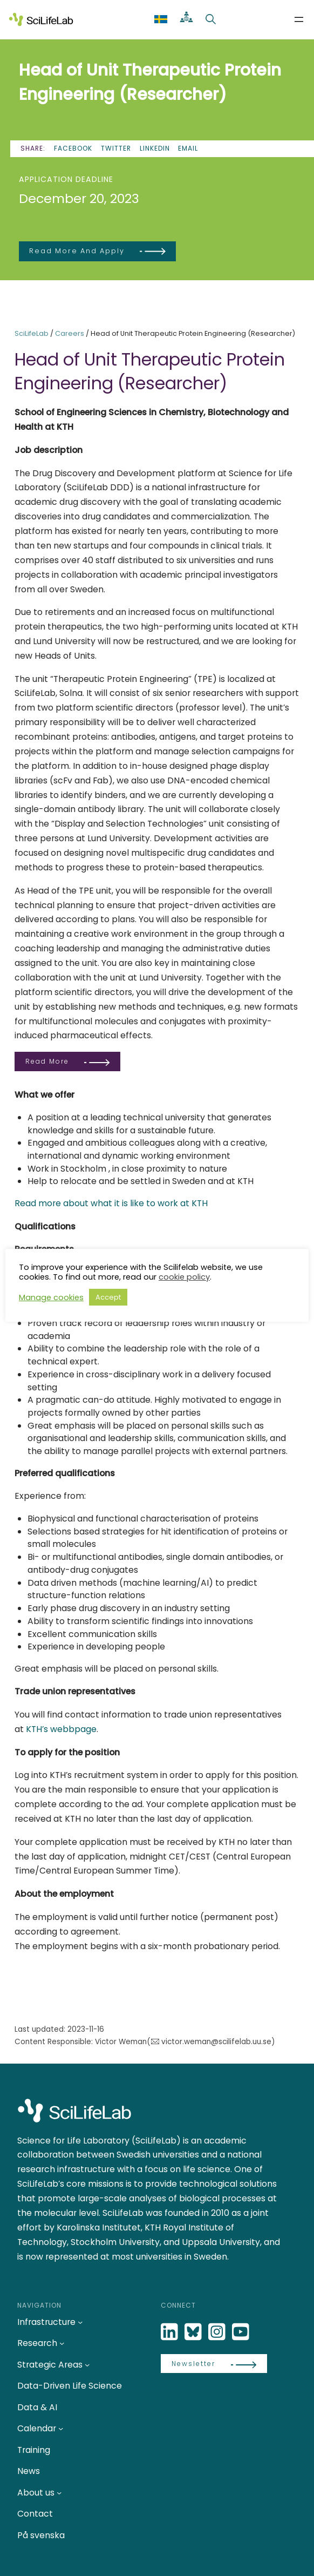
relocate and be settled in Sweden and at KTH (157, 1181)
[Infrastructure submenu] (80, 2322)
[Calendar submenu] (60, 2428)
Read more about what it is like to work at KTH (111, 1203)
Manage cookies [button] (51, 1297)
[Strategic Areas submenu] (87, 2364)
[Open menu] (298, 19)
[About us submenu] (59, 2492)
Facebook (73, 148)
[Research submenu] (61, 2343)
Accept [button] (108, 1297)
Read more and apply (77, 250)
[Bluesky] (194, 2332)
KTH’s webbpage (61, 1729)
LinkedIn (155, 148)
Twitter (116, 148)
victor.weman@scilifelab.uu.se (216, 2042)
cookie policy (184, 1277)
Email (188, 148)
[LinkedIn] (170, 2332)
